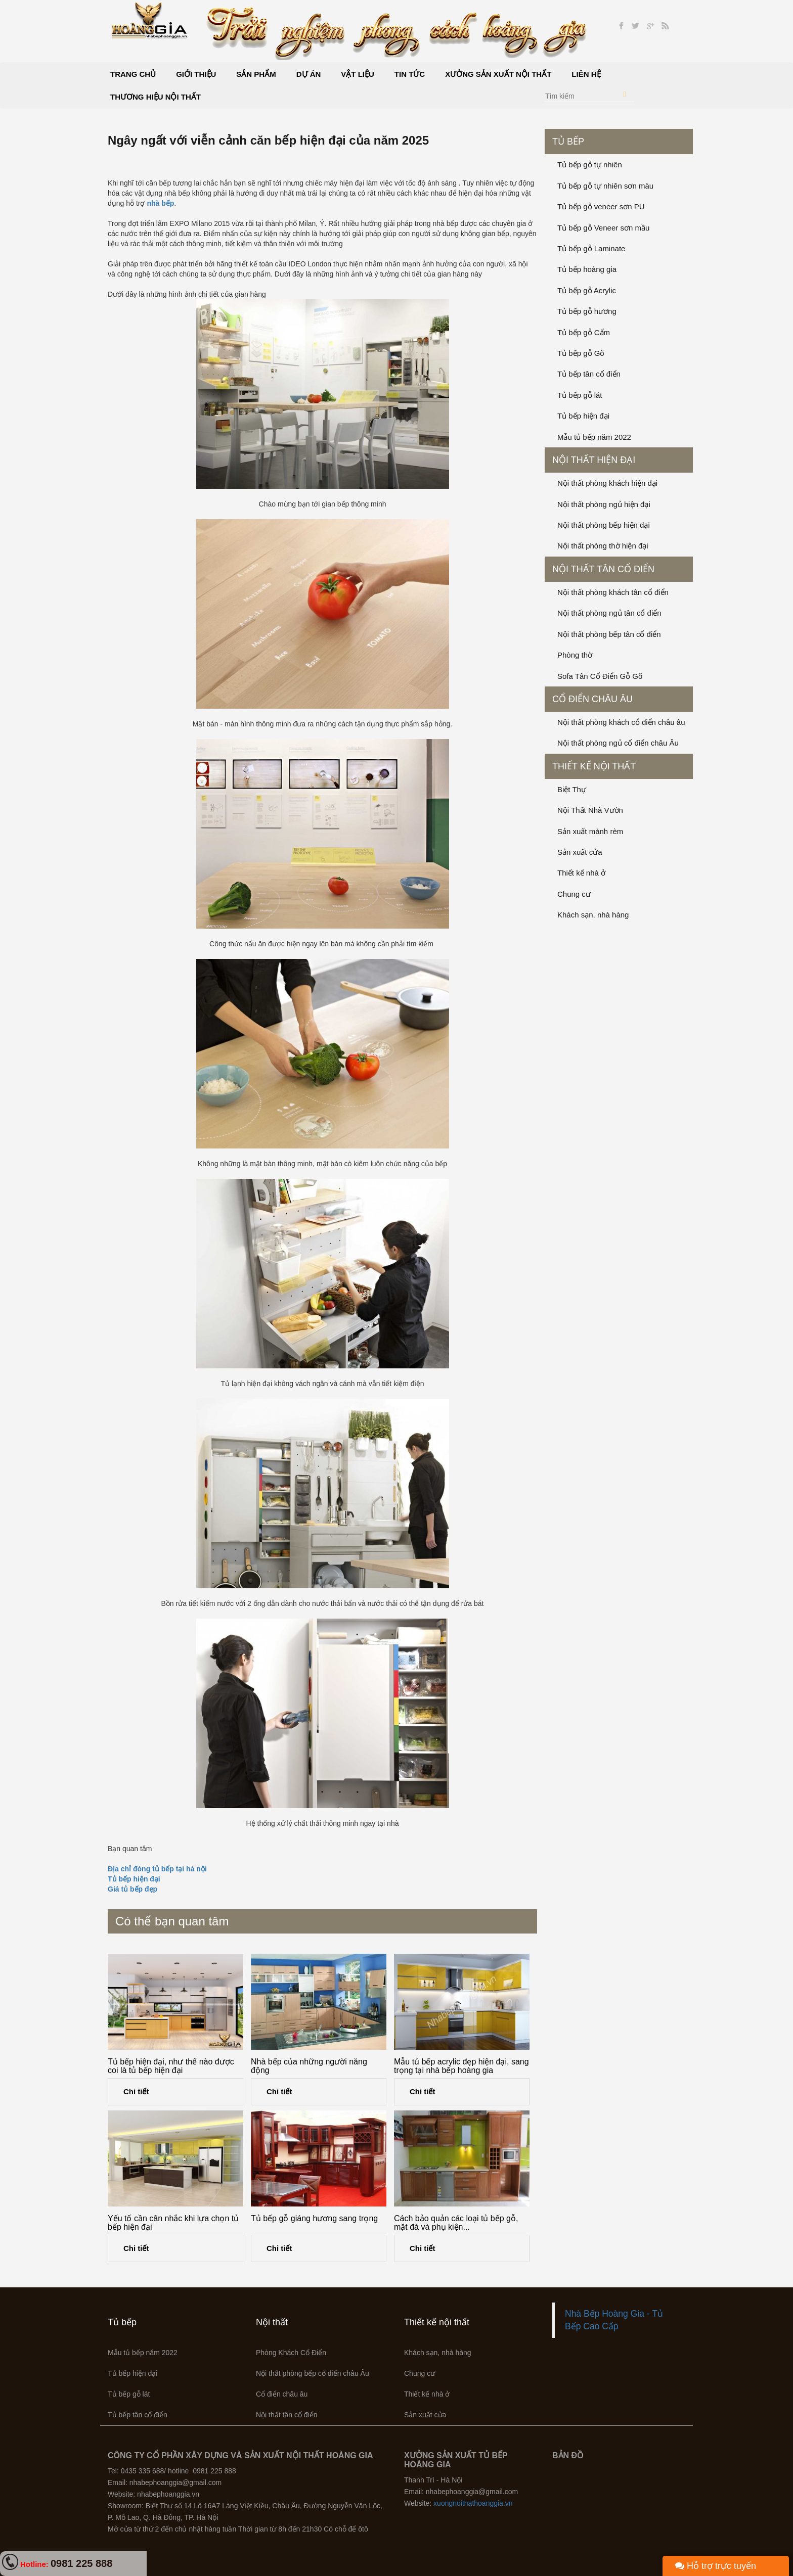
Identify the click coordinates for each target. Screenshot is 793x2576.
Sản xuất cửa (579, 852)
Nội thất (272, 2322)
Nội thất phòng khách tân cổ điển (613, 592)
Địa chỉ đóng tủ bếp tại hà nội (157, 1869)
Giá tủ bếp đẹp (132, 1889)
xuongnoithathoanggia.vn (472, 2503)
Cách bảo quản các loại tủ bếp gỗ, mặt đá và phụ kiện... (456, 2223)
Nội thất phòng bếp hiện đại (603, 525)
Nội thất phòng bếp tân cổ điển (609, 634)
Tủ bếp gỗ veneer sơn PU (601, 206)
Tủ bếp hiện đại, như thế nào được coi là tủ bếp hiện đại (171, 2066)
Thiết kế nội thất (594, 766)
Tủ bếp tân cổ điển (589, 374)
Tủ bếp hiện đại (134, 1879)
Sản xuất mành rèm (590, 831)
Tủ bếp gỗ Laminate (591, 248)
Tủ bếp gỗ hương (586, 311)
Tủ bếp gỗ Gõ (580, 353)
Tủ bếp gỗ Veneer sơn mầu (603, 227)
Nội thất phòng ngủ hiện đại (603, 504)
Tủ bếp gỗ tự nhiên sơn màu (605, 185)
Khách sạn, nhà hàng (593, 914)
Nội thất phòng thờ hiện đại (602, 545)
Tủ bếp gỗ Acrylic (586, 290)
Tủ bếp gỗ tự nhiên (589, 164)
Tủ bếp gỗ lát (579, 395)
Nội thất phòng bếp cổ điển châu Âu (312, 2373)
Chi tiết (136, 2091)
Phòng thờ (574, 655)
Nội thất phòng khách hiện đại (607, 483)
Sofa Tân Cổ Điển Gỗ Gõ (599, 676)
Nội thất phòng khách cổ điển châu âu (621, 722)
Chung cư (574, 894)
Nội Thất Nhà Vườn (590, 810)
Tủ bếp (568, 141)
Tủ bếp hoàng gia (586, 269)
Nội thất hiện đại (593, 460)
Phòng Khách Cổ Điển (291, 2353)
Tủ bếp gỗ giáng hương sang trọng (314, 2218)
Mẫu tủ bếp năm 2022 (594, 437)
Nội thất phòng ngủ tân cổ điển (609, 613)
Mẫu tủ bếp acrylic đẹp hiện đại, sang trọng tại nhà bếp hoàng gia (461, 2066)
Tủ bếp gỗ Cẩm (583, 332)
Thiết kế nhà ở (581, 872)
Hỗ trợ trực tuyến (715, 2566)
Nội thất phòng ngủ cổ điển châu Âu (618, 743)
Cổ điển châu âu (592, 699)
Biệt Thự (571, 789)
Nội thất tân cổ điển (603, 569)
